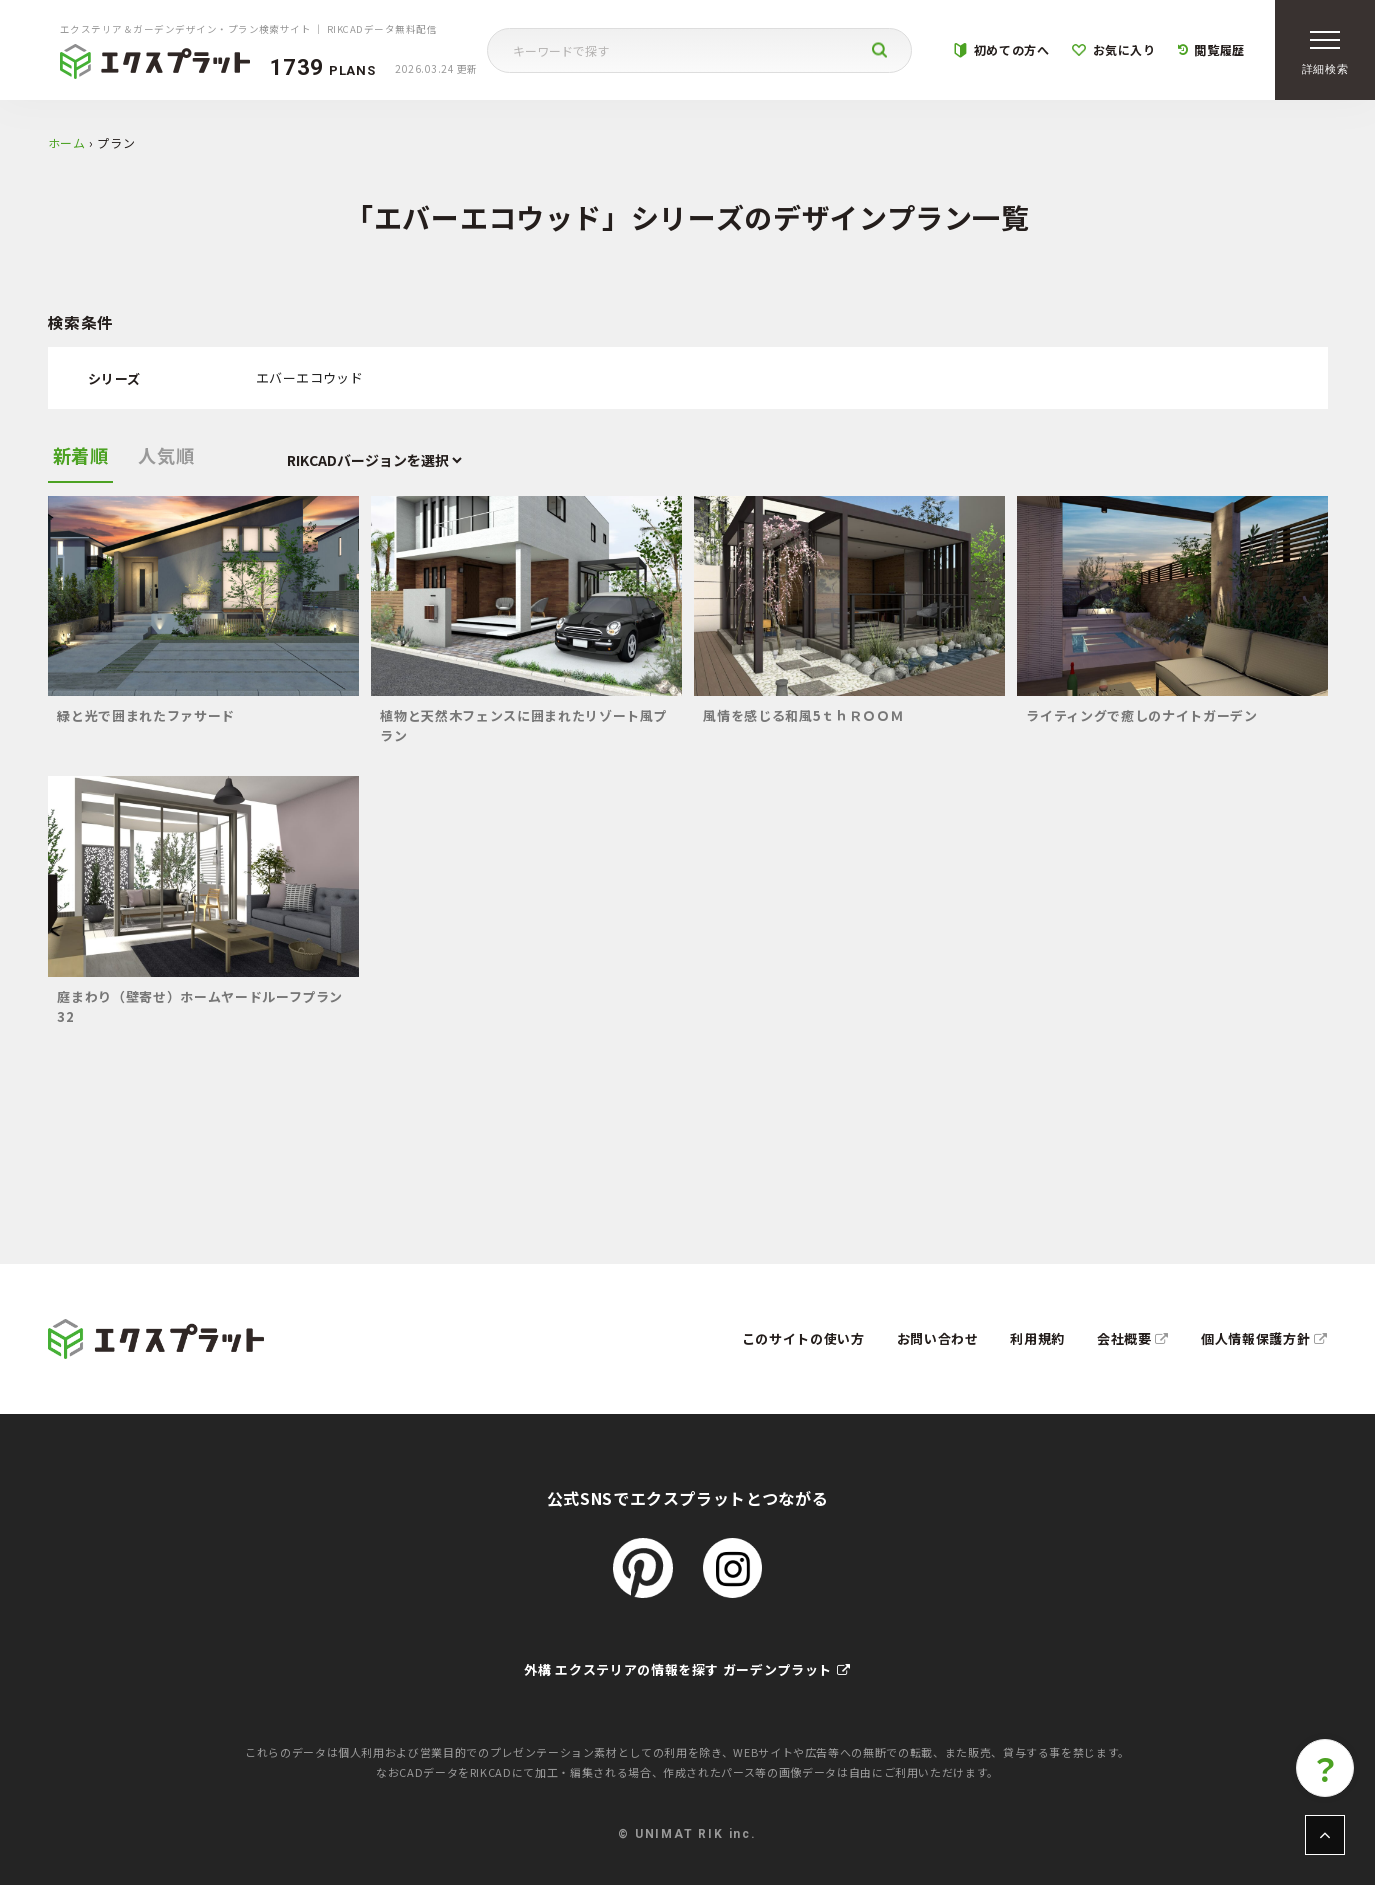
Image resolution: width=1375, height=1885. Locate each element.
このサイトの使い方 (803, 1338)
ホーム (67, 142)
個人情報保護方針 (1264, 1338)
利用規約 (1037, 1338)
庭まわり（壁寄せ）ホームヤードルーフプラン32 (200, 1006)
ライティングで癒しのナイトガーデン (1141, 715)
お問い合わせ (938, 1338)
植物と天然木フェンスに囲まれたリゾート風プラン (523, 725)
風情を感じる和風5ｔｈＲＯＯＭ (803, 715)
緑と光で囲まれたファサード (145, 715)
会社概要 (1133, 1338)
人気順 (166, 455)
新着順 (81, 455)
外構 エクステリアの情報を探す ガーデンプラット (687, 1669)
